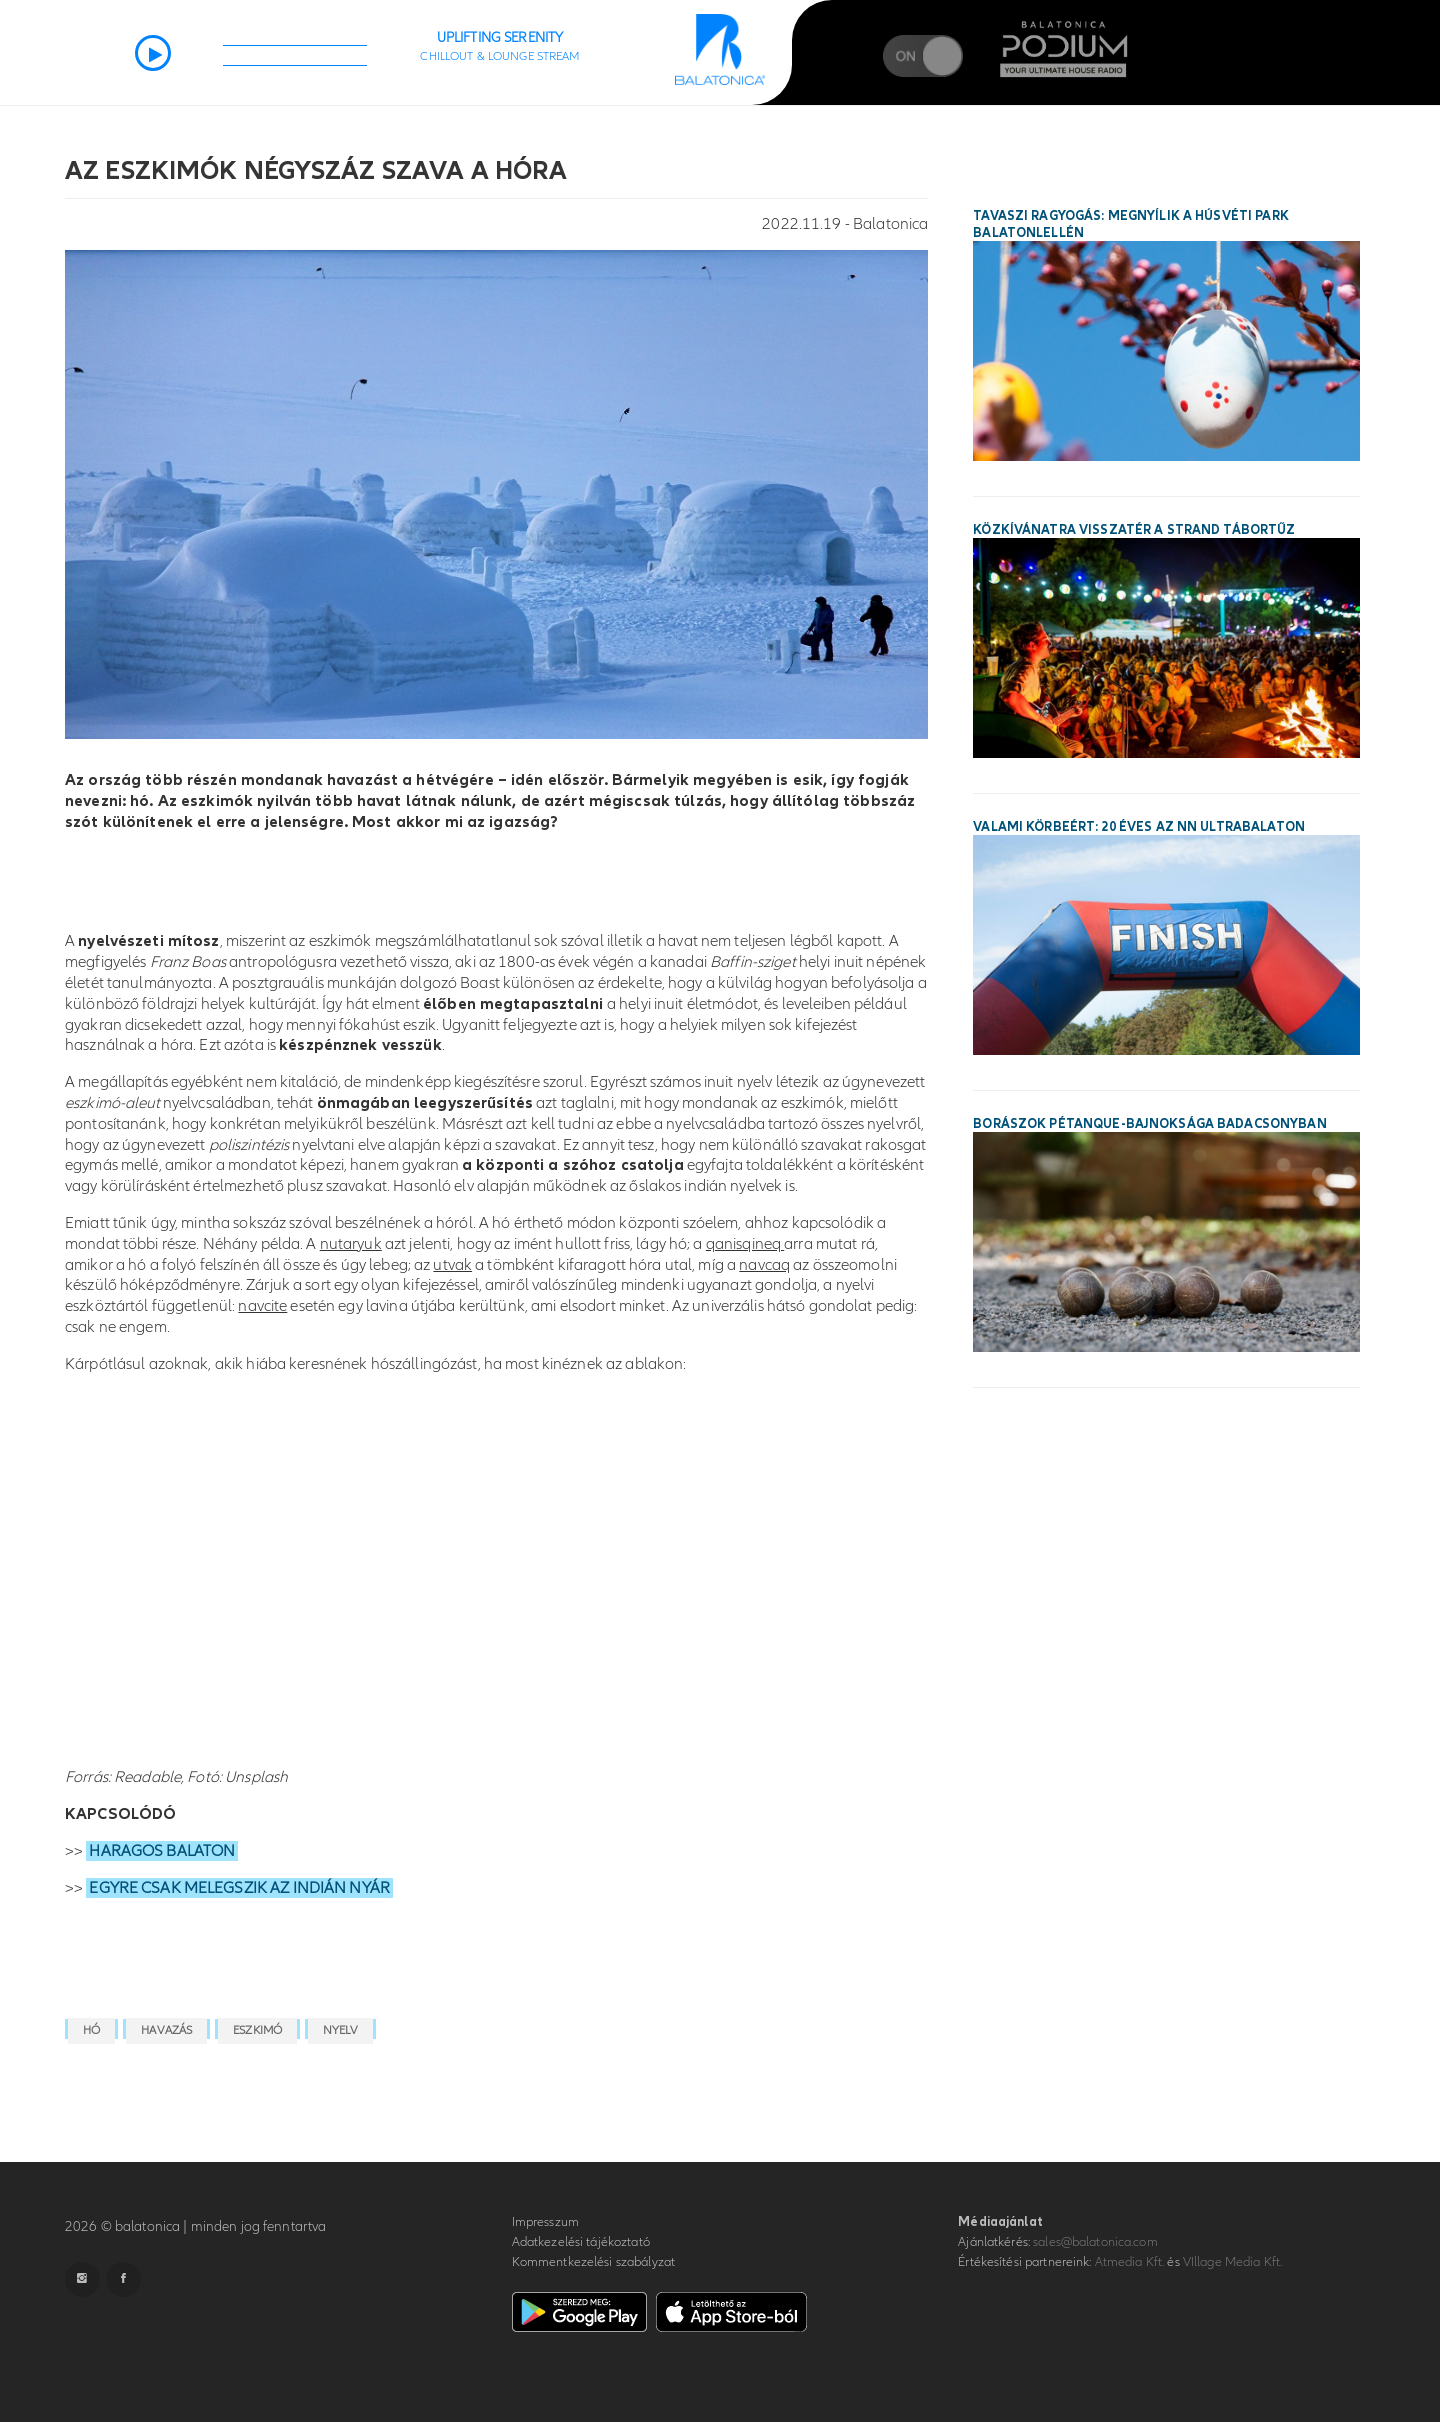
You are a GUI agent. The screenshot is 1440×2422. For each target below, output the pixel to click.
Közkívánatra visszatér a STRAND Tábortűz (1134, 530)
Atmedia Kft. (1130, 2262)
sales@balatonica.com (1095, 2242)
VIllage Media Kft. (1232, 2262)
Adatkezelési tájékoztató (581, 2242)
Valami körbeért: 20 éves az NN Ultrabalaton (1139, 827)
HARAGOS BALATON (162, 1851)
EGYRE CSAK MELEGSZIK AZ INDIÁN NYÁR (239, 1888)
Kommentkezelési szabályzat (593, 2262)
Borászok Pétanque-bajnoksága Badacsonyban (1149, 1124)
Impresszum (545, 2222)
